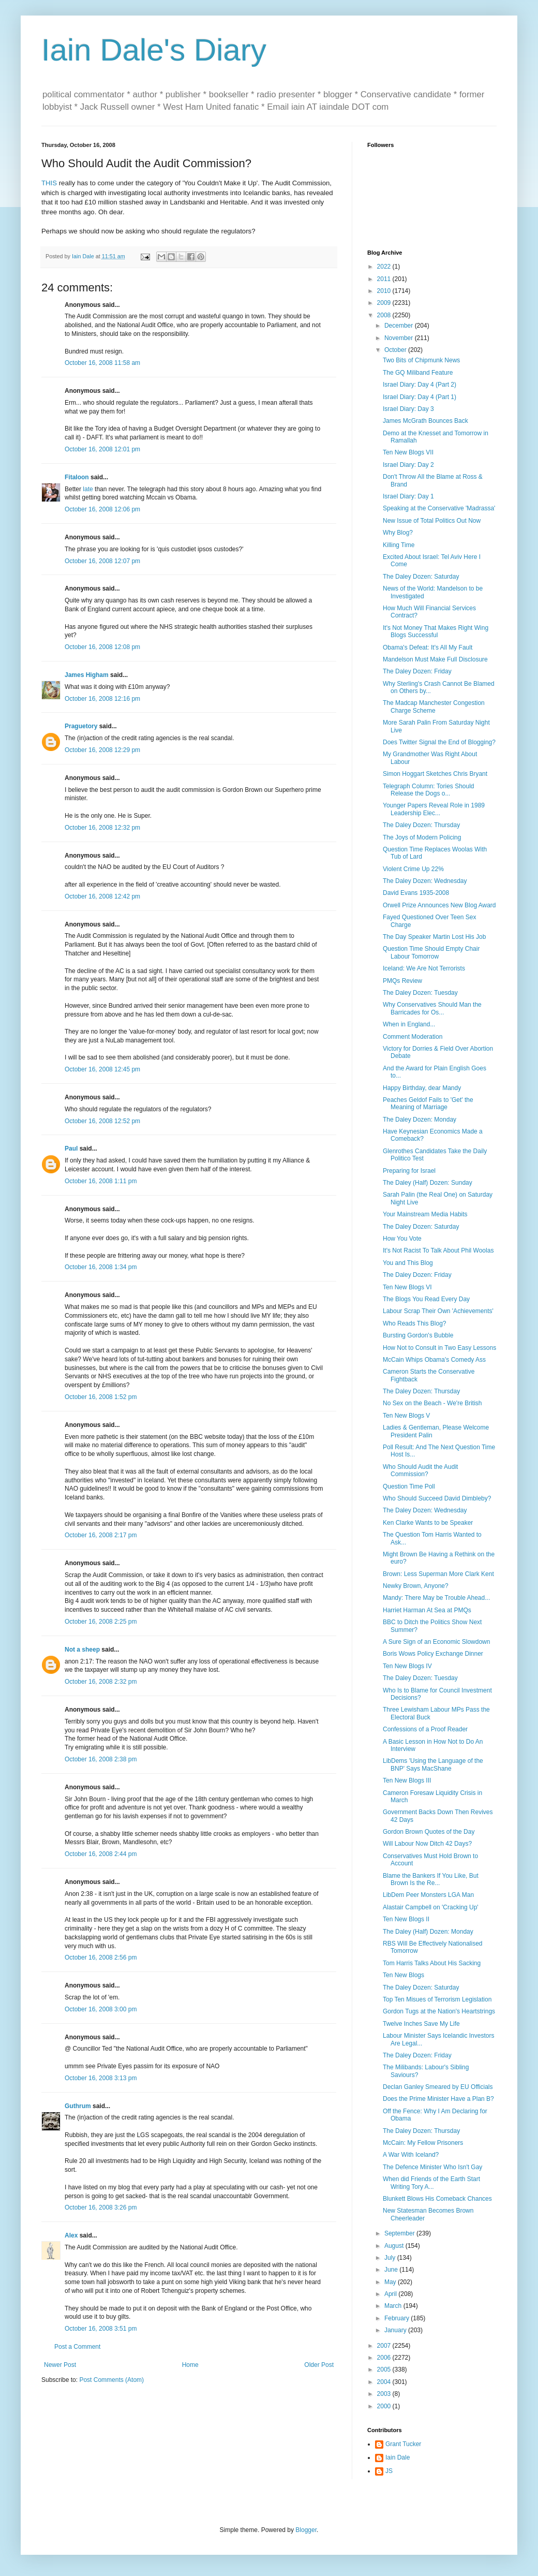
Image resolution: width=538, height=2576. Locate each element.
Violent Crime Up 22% (413, 869)
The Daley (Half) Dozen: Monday (428, 1931)
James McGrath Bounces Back (425, 420)
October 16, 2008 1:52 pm (101, 1397)
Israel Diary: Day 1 (408, 496)
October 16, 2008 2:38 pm (101, 1759)
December (399, 325)
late (88, 489)
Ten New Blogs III (407, 1780)
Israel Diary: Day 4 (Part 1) (419, 397)
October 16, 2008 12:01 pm (102, 449)
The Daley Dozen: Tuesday (420, 992)
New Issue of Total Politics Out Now (432, 520)
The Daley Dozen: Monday (419, 1119)
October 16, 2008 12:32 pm (102, 827)
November (399, 338)
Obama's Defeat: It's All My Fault (427, 647)
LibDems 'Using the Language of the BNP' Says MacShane (433, 1764)
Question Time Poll (409, 1486)
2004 (385, 2382)
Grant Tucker (403, 2444)
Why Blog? (398, 532)
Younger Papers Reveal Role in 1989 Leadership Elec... (434, 809)
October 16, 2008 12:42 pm (102, 896)
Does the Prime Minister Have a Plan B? (438, 2098)
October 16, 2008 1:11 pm (101, 1181)
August (395, 2245)
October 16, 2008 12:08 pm (102, 647)
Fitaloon (77, 477)
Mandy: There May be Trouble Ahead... (436, 1597)
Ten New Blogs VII (408, 452)
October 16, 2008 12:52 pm (102, 1121)
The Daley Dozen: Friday (417, 671)
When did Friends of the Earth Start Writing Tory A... (431, 2182)
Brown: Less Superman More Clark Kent (438, 1574)
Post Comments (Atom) (111, 2379)
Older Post (319, 2364)
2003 (385, 2393)
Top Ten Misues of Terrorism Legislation (437, 1999)
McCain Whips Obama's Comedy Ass (434, 1359)
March (394, 2305)
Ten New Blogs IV (407, 1666)
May (391, 2282)
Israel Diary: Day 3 (408, 409)
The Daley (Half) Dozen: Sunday (427, 1182)
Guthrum (78, 2106)
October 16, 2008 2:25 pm (101, 1621)
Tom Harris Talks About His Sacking (432, 1963)
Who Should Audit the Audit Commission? (420, 1470)
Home (190, 2364)
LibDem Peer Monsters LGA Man (428, 1894)
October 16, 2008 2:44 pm (101, 1854)
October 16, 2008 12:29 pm (102, 750)
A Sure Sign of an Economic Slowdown (436, 1641)
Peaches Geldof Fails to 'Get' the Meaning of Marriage (428, 1103)
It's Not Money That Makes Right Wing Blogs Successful (435, 631)
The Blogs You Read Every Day (426, 1299)
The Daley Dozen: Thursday (421, 825)
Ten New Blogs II (406, 1919)
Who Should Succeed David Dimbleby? (437, 1498)
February (397, 2318)
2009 (385, 302)
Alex (71, 2235)
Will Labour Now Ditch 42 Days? (427, 1843)
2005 (385, 2369)
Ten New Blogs (403, 1975)
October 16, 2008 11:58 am (102, 362)
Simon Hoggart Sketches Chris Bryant (435, 773)
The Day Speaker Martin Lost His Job (434, 936)
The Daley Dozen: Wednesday (425, 881)
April (391, 2294)
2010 (385, 291)
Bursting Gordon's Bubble (418, 1335)
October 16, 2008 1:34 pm (101, 1267)
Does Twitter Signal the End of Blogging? (439, 742)
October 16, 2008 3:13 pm (101, 2078)
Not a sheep (82, 1649)
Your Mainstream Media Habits (425, 1214)
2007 (385, 2345)
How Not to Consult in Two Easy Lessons (439, 1347)
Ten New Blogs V (406, 1415)
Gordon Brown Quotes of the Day (428, 1831)
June (391, 2269)
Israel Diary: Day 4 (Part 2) (419, 384)
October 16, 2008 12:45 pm (102, 1069)
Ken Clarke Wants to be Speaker (428, 1522)
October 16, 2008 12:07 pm (102, 561)
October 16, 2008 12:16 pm (102, 698)
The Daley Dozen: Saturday (421, 576)
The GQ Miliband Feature (418, 372)
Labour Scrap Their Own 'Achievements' (438, 1311)
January (396, 2330)
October (396, 350)
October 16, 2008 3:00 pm (101, 2009)
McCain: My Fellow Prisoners (423, 2142)
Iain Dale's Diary (153, 50)
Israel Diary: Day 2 (408, 464)
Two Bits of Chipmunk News (421, 360)
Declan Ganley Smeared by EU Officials (438, 2087)
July (390, 2257)
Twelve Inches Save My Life (421, 2023)
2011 (385, 279)
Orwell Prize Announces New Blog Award (439, 905)
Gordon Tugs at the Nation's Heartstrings (439, 2011)
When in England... (409, 1024)
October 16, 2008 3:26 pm (101, 2207)
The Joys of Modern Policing (422, 837)
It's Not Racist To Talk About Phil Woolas (438, 1250)
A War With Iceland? (411, 2154)
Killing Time (398, 545)
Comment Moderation (412, 1036)
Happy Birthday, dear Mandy (422, 1088)
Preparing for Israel (409, 1170)
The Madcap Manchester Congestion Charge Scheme (434, 706)
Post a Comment (77, 2346)
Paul (71, 1148)
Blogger (306, 2530)
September (400, 2233)
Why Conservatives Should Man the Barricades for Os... (432, 1008)
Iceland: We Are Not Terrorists (424, 968)
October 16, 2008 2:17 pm (101, 1535)
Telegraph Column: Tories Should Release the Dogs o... (428, 790)
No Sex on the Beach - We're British (432, 1403)
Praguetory (81, 726)
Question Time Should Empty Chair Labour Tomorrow (431, 952)
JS (389, 2471)
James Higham (87, 675)
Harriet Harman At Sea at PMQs (427, 1610)
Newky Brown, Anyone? (416, 1585)
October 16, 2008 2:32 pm (101, 1681)
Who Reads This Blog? (414, 1323)
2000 (385, 2406)
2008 (385, 315)
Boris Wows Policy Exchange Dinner (433, 1653)
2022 (385, 266)
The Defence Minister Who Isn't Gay (432, 2167)
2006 (385, 2357)
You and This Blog (408, 1263)
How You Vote (402, 1238)
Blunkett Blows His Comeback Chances (437, 2198)
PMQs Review (402, 980)
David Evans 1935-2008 (416, 892)
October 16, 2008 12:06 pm (102, 509)
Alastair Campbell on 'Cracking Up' (431, 1907)
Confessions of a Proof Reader (425, 1729)
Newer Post (60, 2364)
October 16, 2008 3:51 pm (101, 2328)
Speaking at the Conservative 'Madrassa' (439, 508)
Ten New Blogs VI (407, 1287)
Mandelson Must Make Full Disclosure (435, 659)
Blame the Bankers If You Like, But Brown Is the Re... (431, 1879)
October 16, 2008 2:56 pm (101, 1957)
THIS (49, 183)
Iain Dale (397, 2457)
